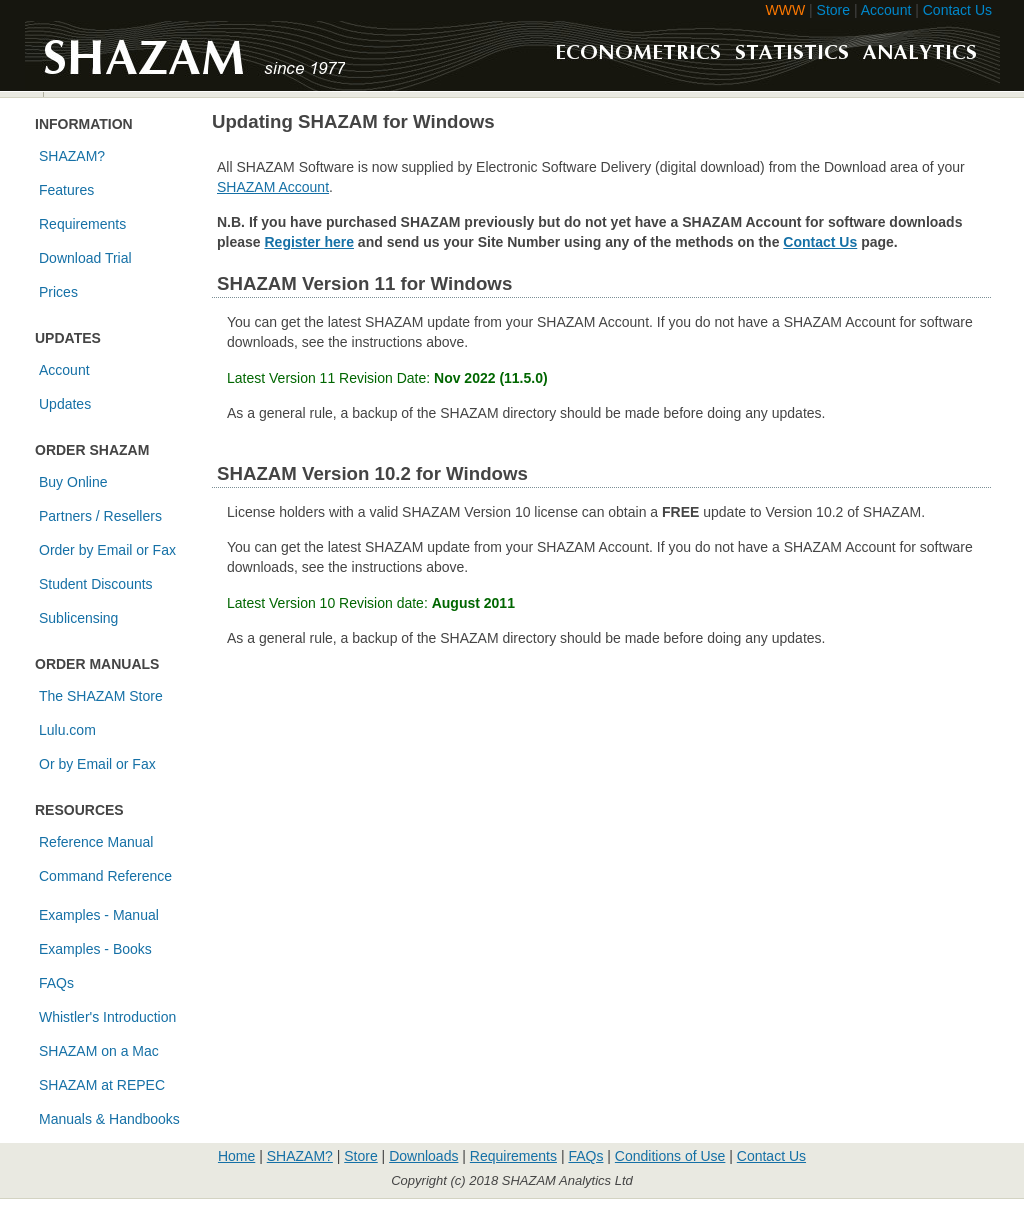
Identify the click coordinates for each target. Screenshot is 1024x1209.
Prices (58, 292)
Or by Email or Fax (97, 764)
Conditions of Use (670, 1156)
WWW (786, 10)
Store (833, 10)
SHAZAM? (72, 156)
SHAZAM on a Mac (99, 1051)
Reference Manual (96, 842)
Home (236, 1156)
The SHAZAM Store (101, 696)
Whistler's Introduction (107, 1017)
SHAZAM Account (273, 187)
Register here (308, 242)
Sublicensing (78, 618)
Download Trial (85, 258)
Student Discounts (96, 584)
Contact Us (957, 10)
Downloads (423, 1156)
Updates (65, 404)
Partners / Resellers (100, 516)
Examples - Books (95, 949)
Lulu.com (67, 730)
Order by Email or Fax (107, 550)
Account (886, 10)
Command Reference (105, 876)
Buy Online (73, 482)
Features (66, 190)
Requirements (82, 224)
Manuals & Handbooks (109, 1119)
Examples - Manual (99, 915)
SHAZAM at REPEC (102, 1085)
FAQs (56, 983)
